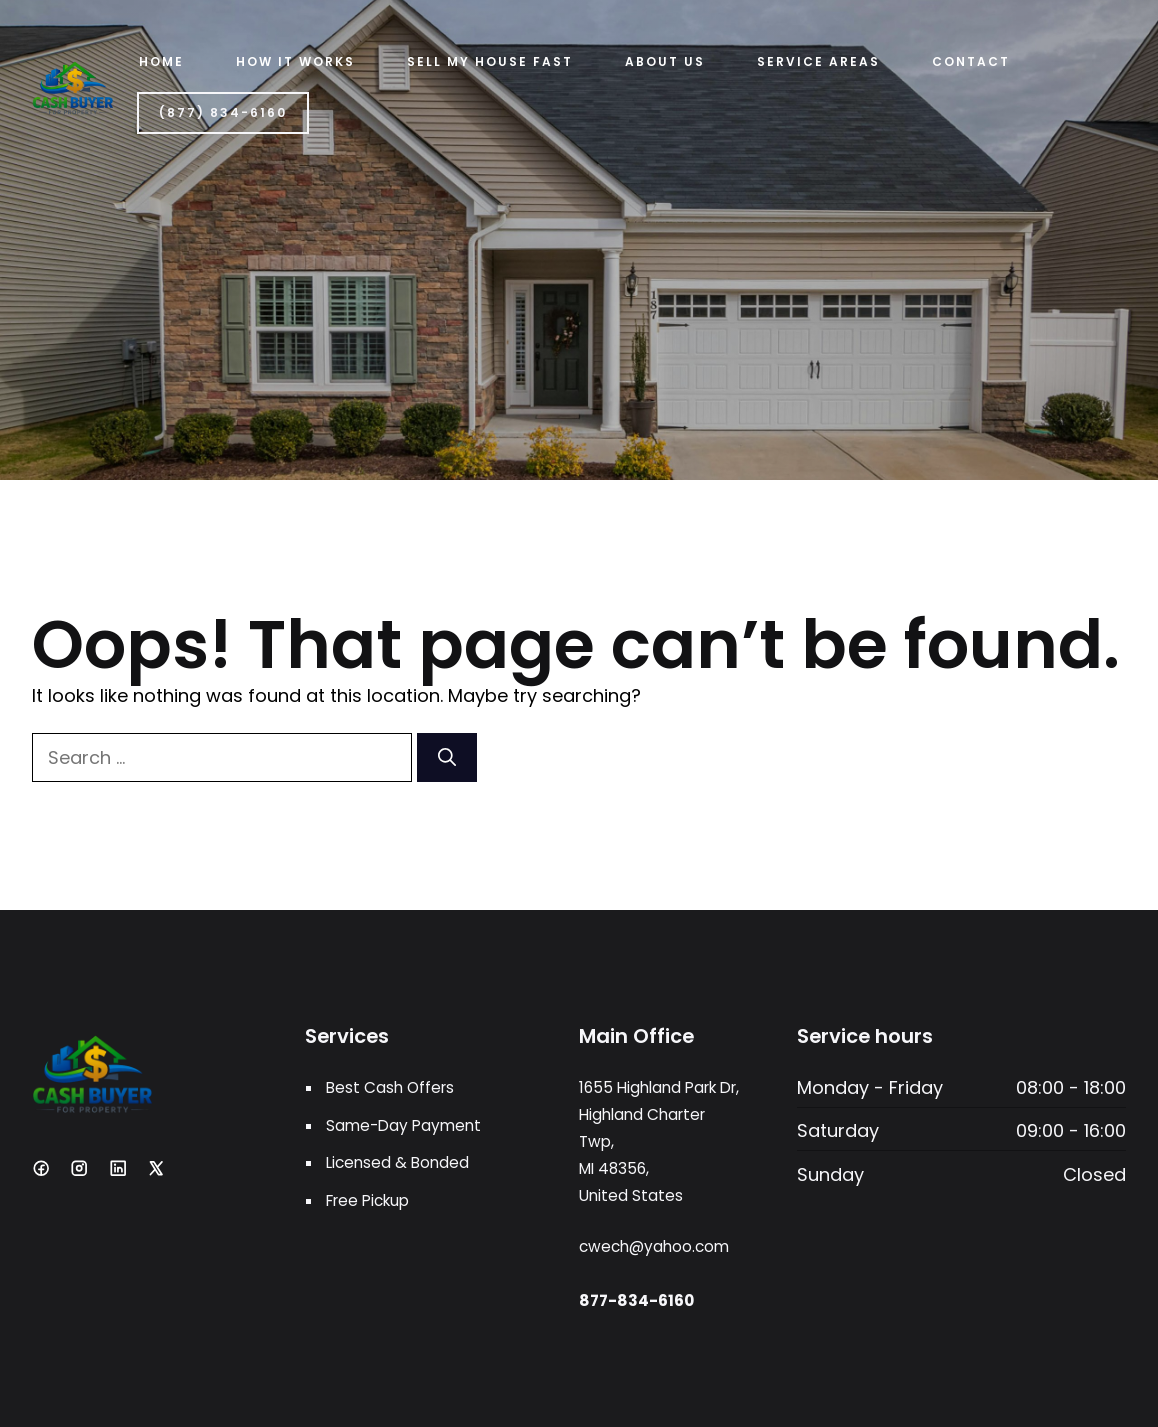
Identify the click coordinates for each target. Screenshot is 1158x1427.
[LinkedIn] (118, 1168)
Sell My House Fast (490, 61)
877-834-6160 (636, 1300)
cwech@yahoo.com (654, 1246)
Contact (971, 61)
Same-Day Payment (403, 1125)
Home (161, 61)
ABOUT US (665, 61)
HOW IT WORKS (295, 61)
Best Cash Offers (390, 1087)
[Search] (447, 757)
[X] (156, 1168)
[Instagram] (79, 1168)
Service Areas (818, 61)
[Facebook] (41, 1168)
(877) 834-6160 (223, 112)
